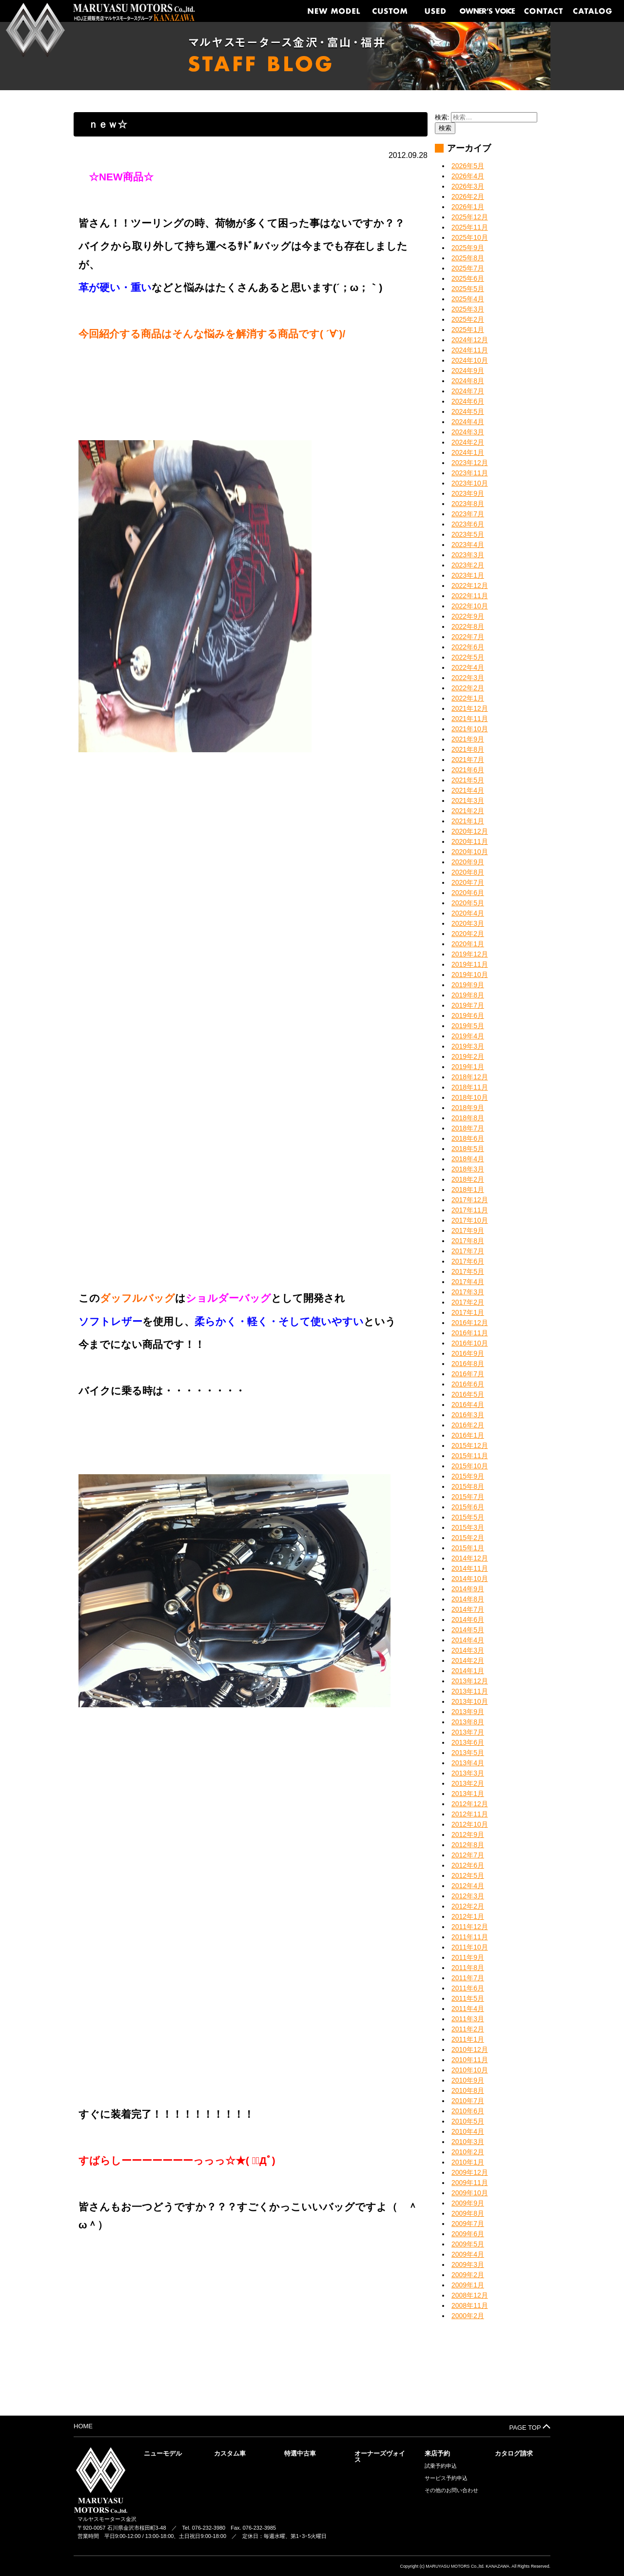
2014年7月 (467, 1609)
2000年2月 (467, 2316)
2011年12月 (469, 1927)
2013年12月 (469, 1681)
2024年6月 (467, 401)
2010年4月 (467, 2131)
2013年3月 (467, 1773)
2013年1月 (467, 1793)
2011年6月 (467, 1988)
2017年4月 (467, 1282)
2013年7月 (467, 1732)
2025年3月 (467, 309)
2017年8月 (467, 1241)
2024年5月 (467, 411)
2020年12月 (469, 831)
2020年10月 (469, 852)
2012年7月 (467, 1855)
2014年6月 (467, 1619)
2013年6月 (467, 1742)
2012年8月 (467, 1845)
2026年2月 (467, 196)
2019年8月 (467, 995)
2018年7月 (467, 1128)
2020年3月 (467, 923)
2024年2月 (467, 442)
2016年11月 (469, 1333)
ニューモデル (163, 2453)
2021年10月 (469, 729)
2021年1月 (467, 821)
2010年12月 (469, 2049)
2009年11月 (469, 2182)
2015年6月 (467, 1507)
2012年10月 (469, 1824)
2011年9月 (467, 1957)
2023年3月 (467, 555)
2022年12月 (469, 585)
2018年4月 (467, 1159)
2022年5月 (467, 657)
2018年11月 (469, 1087)
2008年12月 (469, 2295)
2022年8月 (467, 626)
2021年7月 (467, 759)
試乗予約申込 (441, 2466)
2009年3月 (467, 2264)
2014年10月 (469, 1578)
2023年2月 (467, 565)
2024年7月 (467, 391)
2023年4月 (467, 544)
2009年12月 (469, 2172)
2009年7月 (467, 2223)
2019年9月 (467, 985)
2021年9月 (467, 739)
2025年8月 (467, 258)
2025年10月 (469, 237)
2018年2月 (467, 1179)
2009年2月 (467, 2275)
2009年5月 (467, 2244)
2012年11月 (469, 1814)
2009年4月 (467, 2254)
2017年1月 (467, 1312)
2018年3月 (467, 1169)
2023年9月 (467, 493)
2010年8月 (467, 2090)
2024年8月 (467, 381)
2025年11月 (469, 227)
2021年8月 (467, 749)
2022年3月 (467, 678)
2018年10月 (469, 1097)
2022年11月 (469, 596)
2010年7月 (467, 2101)
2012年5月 (467, 1875)
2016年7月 (467, 1374)
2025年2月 (467, 319)
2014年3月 (467, 1650)
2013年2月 (467, 1783)
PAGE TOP (529, 2427)
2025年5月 (467, 289)
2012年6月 (467, 1865)
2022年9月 (467, 616)
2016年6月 (467, 1384)
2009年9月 (467, 2203)
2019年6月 (467, 1015)
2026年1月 (467, 207)
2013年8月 (467, 1722)
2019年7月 (467, 1005)
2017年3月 (467, 1292)
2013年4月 (467, 1763)
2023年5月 (467, 534)
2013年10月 (469, 1701)
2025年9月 (467, 248)
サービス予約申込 (446, 2478)
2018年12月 (469, 1077)
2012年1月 (467, 1916)
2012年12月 (469, 1804)
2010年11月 (469, 2060)
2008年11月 (469, 2305)
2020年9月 (467, 862)
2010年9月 (467, 2080)
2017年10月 (469, 1220)
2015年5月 (467, 1517)
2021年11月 (469, 718)
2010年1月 (467, 2162)
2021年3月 (467, 800)
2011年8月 (467, 1967)
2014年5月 (467, 1630)
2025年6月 (467, 278)
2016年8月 (467, 1363)
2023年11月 (469, 473)
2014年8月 (467, 1599)
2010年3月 (467, 2142)
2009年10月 (469, 2193)
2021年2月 (467, 811)
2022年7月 (467, 637)
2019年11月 (469, 964)
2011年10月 (469, 1947)
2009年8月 (467, 2213)
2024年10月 (469, 360)
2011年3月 (467, 2019)
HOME (83, 2426)
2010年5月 (467, 2121)
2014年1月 (467, 1671)
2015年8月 (467, 1486)
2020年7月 (467, 882)
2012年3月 (467, 1896)
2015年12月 (469, 1445)
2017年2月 (467, 1302)
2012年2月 (467, 1906)
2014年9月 (467, 1589)
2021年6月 (467, 770)
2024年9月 (467, 370)
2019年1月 (467, 1067)
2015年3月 (467, 1527)
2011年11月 (469, 1937)
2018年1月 (467, 1189)
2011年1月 (467, 2039)
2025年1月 (467, 329)
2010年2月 (467, 2152)
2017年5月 (467, 1271)
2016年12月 (469, 1323)
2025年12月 (469, 217)
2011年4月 (467, 2008)
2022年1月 (467, 698)
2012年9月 (467, 1834)
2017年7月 (467, 1251)
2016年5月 (467, 1394)
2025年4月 (467, 299)
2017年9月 (467, 1230)
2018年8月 (467, 1118)
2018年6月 (467, 1138)
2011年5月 (467, 1998)
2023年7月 (467, 514)
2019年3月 (467, 1046)
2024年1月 (467, 452)
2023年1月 (467, 575)
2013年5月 (467, 1752)
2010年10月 (469, 2070)
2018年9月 (467, 1108)
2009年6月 (467, 2234)
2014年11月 (469, 1568)
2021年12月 (469, 708)
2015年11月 (469, 1456)
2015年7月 (467, 1497)
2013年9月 (467, 1712)
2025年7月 (467, 268)
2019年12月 (469, 954)
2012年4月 (467, 1886)
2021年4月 (467, 790)
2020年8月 (467, 872)
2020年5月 (467, 903)
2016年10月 (469, 1343)
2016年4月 (467, 1404)
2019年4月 (467, 1036)
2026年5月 (467, 166)
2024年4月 (467, 422)
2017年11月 (469, 1210)
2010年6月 (467, 2111)
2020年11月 (469, 841)
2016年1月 (467, 1435)
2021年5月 (467, 780)
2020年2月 (467, 933)
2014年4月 (467, 1640)
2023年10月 (469, 483)
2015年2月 (467, 1538)
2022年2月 (467, 688)
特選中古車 (300, 2453)
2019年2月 (467, 1056)
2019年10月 (469, 974)
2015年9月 (467, 1476)
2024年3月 (467, 432)
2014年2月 (467, 1660)
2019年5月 (467, 1026)
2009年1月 (467, 2285)
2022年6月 (467, 647)
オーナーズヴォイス (379, 2456)
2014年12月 (469, 1558)
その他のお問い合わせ (451, 2490)
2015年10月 (469, 1466)
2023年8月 (467, 503)
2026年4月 (467, 176)
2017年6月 (467, 1261)
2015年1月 (467, 1548)
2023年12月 (469, 463)
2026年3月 (467, 186)
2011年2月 (467, 2029)
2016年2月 (467, 1425)
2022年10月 (469, 606)
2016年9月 (467, 1353)
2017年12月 (469, 1200)
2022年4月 (467, 667)
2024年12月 (469, 340)
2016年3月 (467, 1415)
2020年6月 (467, 893)
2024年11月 (469, 350)
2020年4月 (467, 913)
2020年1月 (467, 944)
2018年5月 (467, 1148)
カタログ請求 (514, 2453)
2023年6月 (467, 524)
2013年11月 (469, 1691)
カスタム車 (230, 2453)
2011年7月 (467, 1978)
